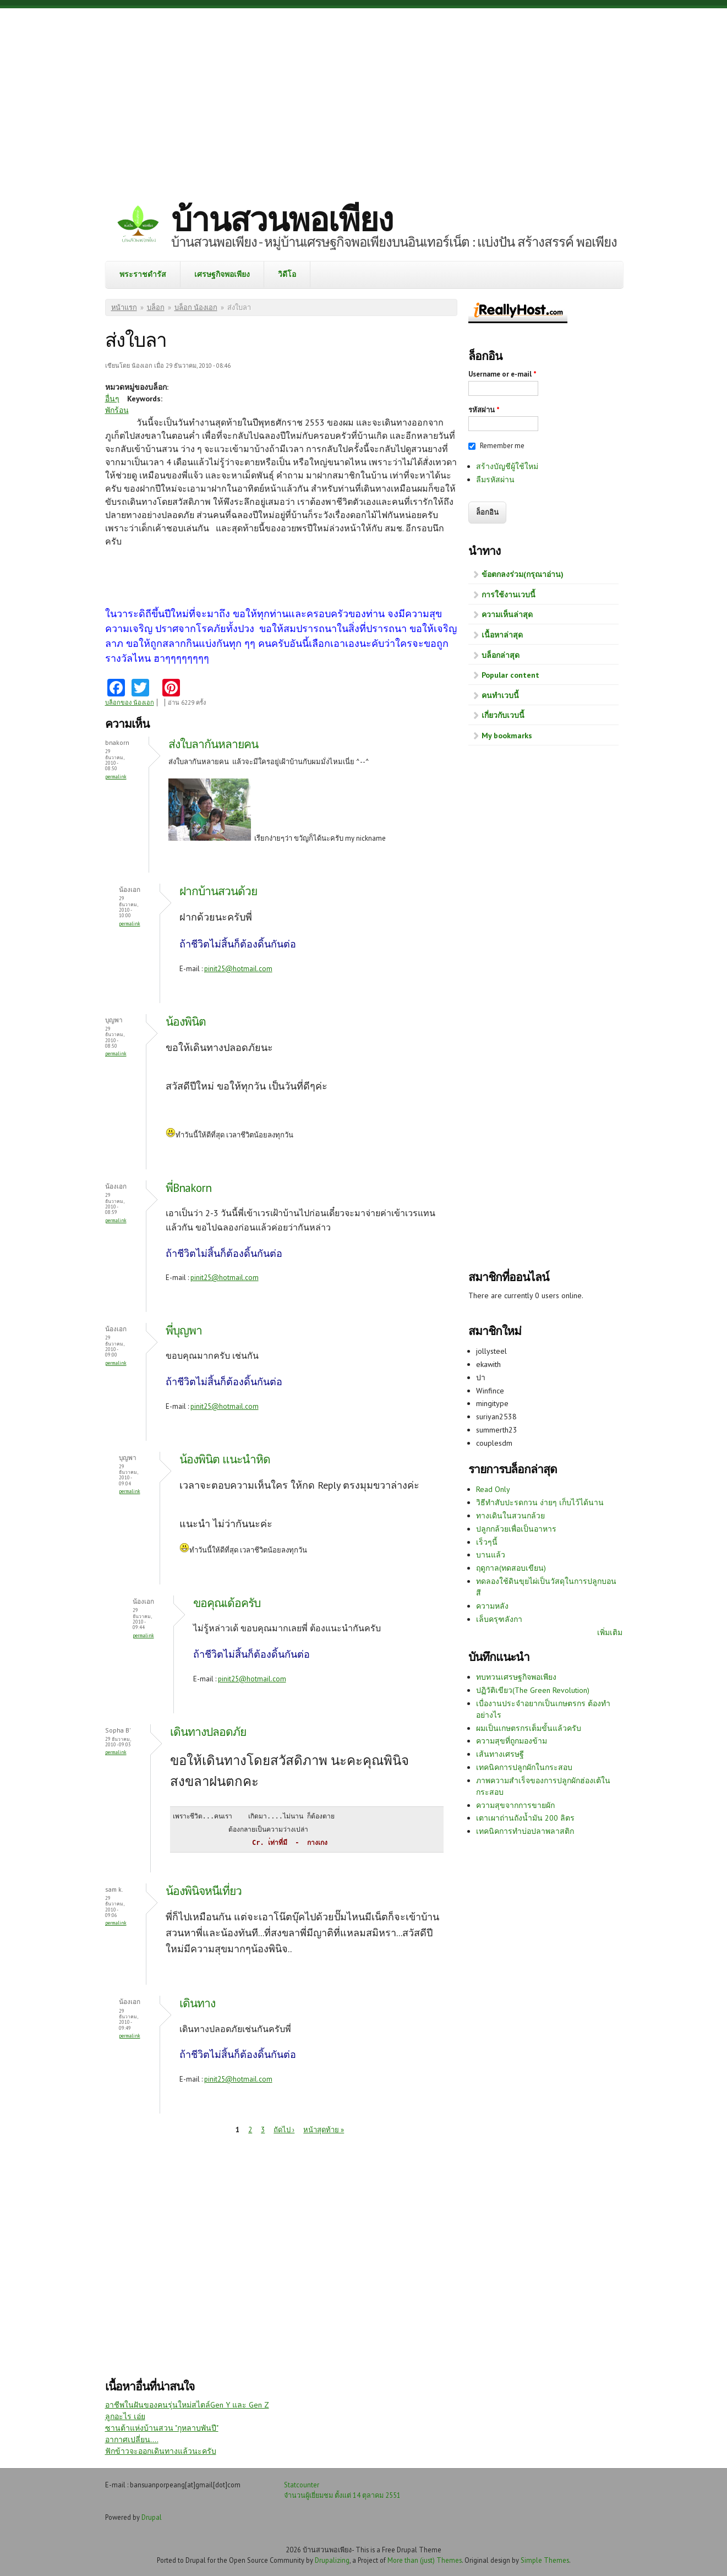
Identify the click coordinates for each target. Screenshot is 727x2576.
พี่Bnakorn (188, 1187)
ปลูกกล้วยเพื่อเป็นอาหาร (516, 1529)
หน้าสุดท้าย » (323, 2129)
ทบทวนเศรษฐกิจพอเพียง (516, 1677)
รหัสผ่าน (484, 410)
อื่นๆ (112, 399)
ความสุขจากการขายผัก (515, 1805)
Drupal (151, 2517)
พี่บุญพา (184, 1330)
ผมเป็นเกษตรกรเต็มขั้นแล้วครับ (528, 1728)
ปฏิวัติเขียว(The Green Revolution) (532, 1690)
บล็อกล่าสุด (501, 655)
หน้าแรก (124, 307)
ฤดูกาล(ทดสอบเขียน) (511, 1568)
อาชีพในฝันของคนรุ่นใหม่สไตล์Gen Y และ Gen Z (187, 2405)
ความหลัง (492, 1606)
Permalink (116, 777)
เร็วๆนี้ (487, 1542)
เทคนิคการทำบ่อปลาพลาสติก (525, 1831)
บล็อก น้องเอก (195, 307)
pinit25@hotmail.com (238, 968)
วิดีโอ (287, 274)
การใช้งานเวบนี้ (508, 595)
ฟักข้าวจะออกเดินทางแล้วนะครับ (160, 2451)
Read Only (493, 1489)
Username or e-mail (502, 374)
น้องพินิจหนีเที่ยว (204, 1890)
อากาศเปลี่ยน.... (131, 2439)
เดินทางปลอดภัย (208, 1731)
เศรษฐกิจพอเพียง (222, 274)
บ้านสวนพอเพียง (281, 219)
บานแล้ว (490, 1555)
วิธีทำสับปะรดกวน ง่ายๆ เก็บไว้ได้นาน (540, 1502)
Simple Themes (545, 2560)
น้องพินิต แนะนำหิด (224, 1459)
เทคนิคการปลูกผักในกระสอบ (524, 1767)
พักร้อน (117, 410)
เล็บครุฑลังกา (499, 1619)
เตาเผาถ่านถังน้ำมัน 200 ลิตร (525, 1818)
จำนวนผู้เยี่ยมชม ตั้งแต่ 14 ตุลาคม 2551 (342, 2495)
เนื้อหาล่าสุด (502, 635)
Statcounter (301, 2484)
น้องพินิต (186, 1021)
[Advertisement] (363, 96)
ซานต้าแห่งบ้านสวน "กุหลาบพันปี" (161, 2428)
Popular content (510, 675)
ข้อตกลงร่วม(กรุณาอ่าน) (523, 574)
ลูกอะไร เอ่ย (125, 2416)
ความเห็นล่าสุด (507, 614)
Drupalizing (332, 2560)
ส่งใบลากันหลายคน (214, 744)
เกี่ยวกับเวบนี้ (503, 715)
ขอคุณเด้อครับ (226, 1602)
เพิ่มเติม (609, 1632)
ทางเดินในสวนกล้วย (510, 1516)
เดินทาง (197, 2003)
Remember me (502, 445)
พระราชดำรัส (142, 274)
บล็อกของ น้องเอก (129, 702)
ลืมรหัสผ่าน (495, 479)
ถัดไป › (284, 2129)
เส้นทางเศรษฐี (500, 1754)
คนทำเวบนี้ (500, 695)
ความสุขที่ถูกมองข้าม (511, 1741)
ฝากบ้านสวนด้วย (218, 891)
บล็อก (156, 307)
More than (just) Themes (424, 2560)
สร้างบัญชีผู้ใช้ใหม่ (507, 466)
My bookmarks (507, 735)
